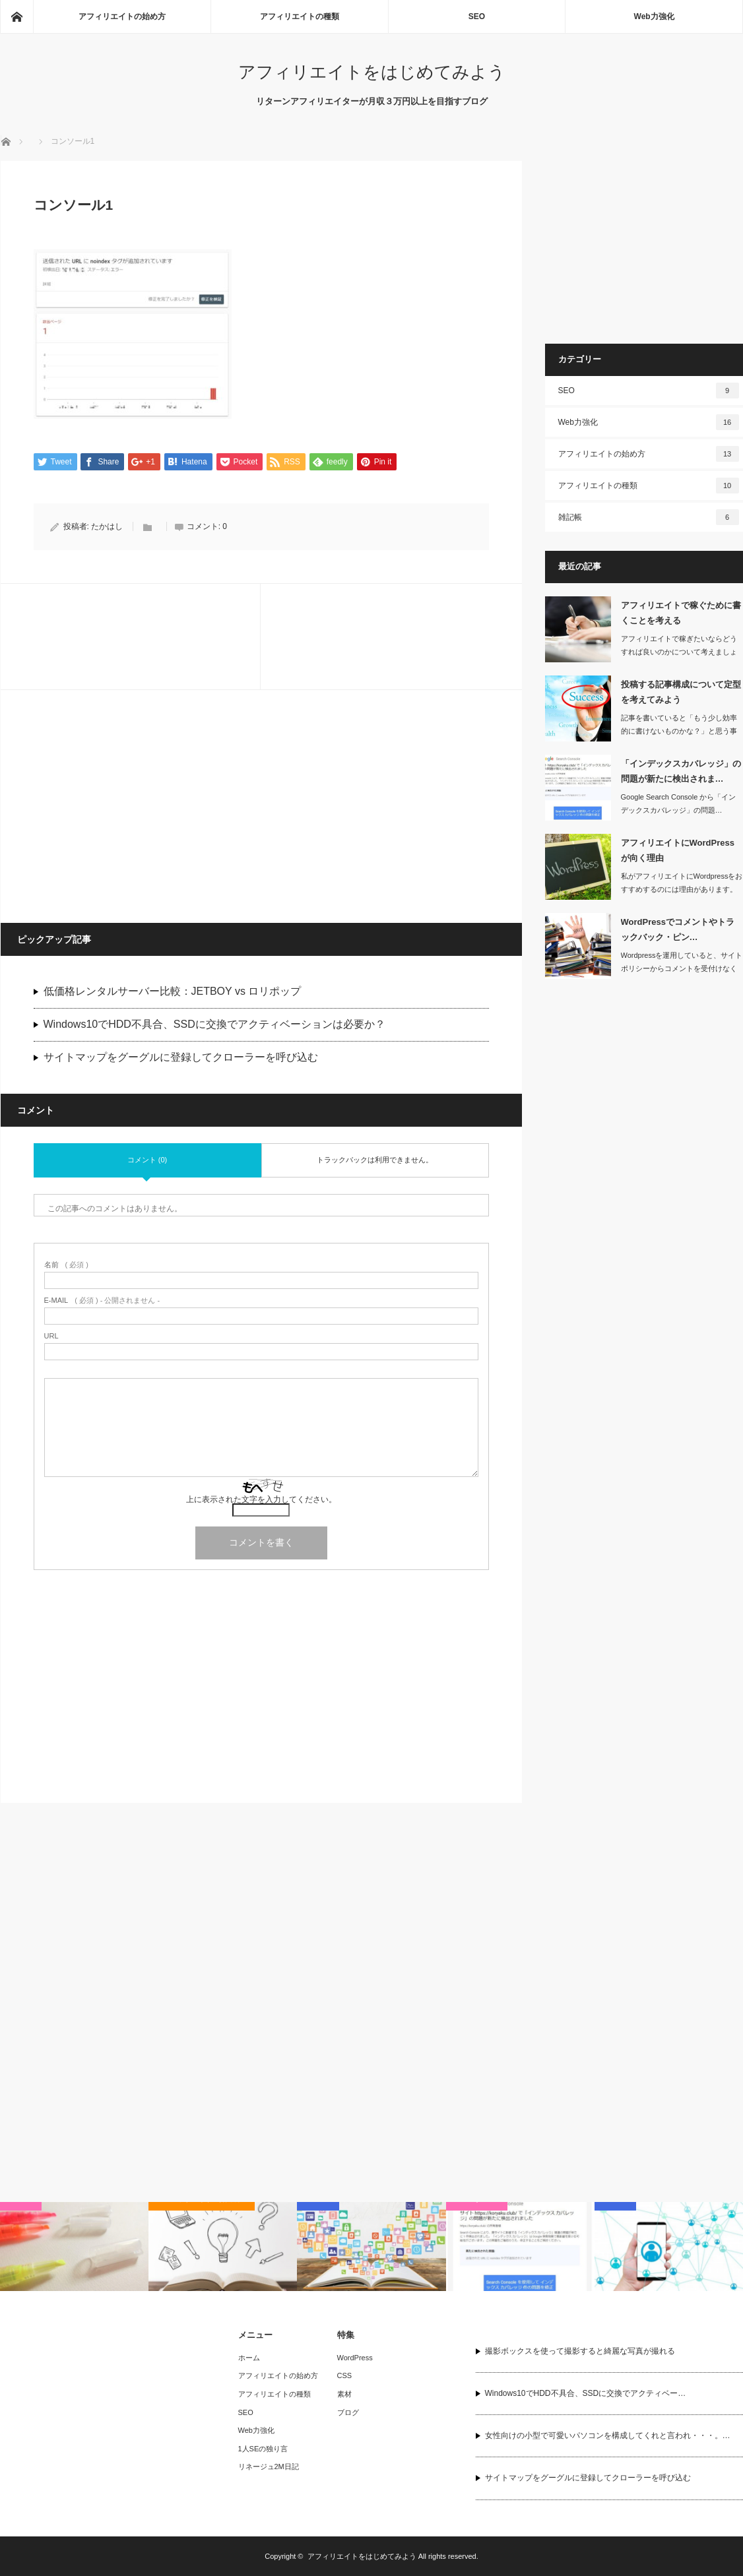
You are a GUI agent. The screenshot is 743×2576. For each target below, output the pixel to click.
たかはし (107, 527)
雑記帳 (648, 517)
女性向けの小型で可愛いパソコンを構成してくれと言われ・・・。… (607, 2435)
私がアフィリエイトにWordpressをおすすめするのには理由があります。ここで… (682, 890)
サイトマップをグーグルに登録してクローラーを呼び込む (181, 1057)
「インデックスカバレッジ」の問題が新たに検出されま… (681, 771)
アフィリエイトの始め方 (122, 16)
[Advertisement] (133, 806)
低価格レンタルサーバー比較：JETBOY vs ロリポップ (173, 991)
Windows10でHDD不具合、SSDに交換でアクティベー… (585, 2393)
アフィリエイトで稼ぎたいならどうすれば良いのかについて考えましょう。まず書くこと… (679, 652)
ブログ (348, 2412)
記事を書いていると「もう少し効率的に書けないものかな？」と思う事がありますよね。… (679, 731)
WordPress (355, 2358)
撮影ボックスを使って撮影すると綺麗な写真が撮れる (580, 2351)
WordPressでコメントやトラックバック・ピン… (677, 929)
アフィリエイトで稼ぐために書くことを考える (681, 612)
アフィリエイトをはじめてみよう (371, 71)
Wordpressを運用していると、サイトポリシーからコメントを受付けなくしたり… (682, 969)
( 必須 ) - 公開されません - (102, 1301)
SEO (476, 16)
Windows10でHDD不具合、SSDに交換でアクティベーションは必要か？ (214, 1024)
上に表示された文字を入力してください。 (261, 1500)
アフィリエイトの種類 (299, 16)
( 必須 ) (66, 1265)
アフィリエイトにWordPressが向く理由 (677, 850)
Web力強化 (654, 16)
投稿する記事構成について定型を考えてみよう (681, 692)
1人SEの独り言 (263, 2449)
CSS (344, 2375)
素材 (344, 2394)
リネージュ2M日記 (268, 2466)
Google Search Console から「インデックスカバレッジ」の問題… (678, 804)
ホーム (249, 2358)
